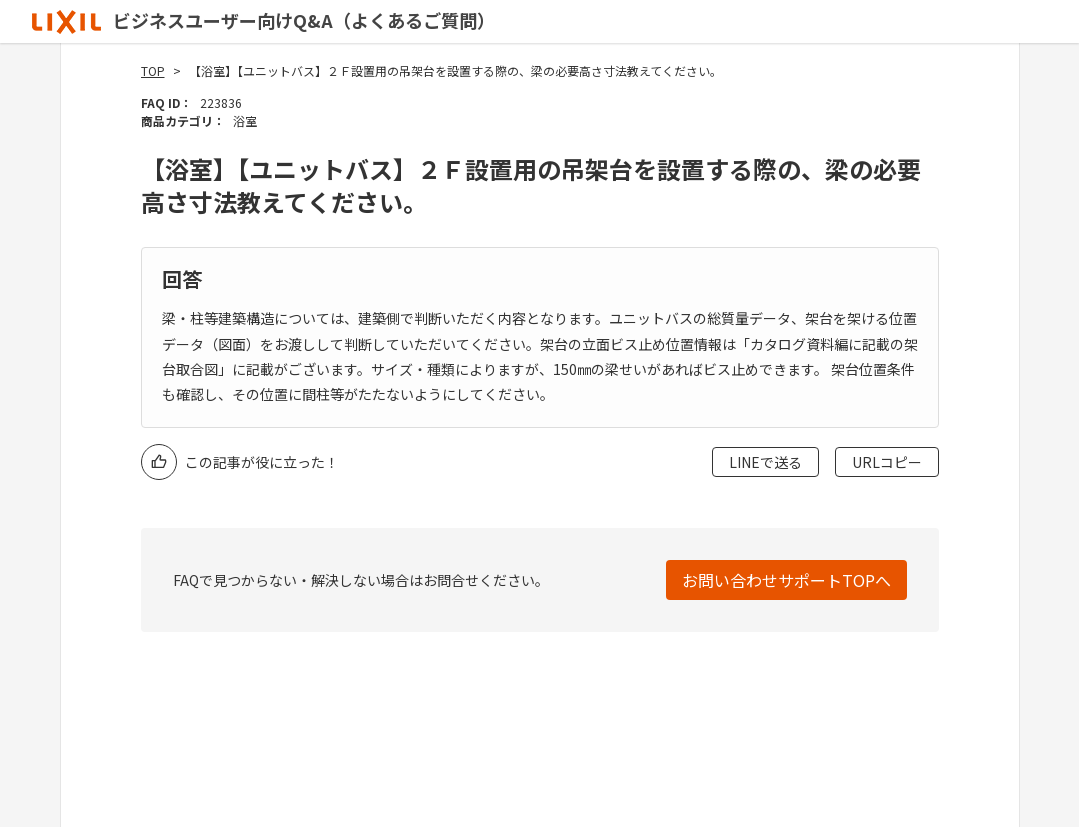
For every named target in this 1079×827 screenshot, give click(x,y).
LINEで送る (765, 462)
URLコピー (887, 462)
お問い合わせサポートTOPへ (786, 580)
